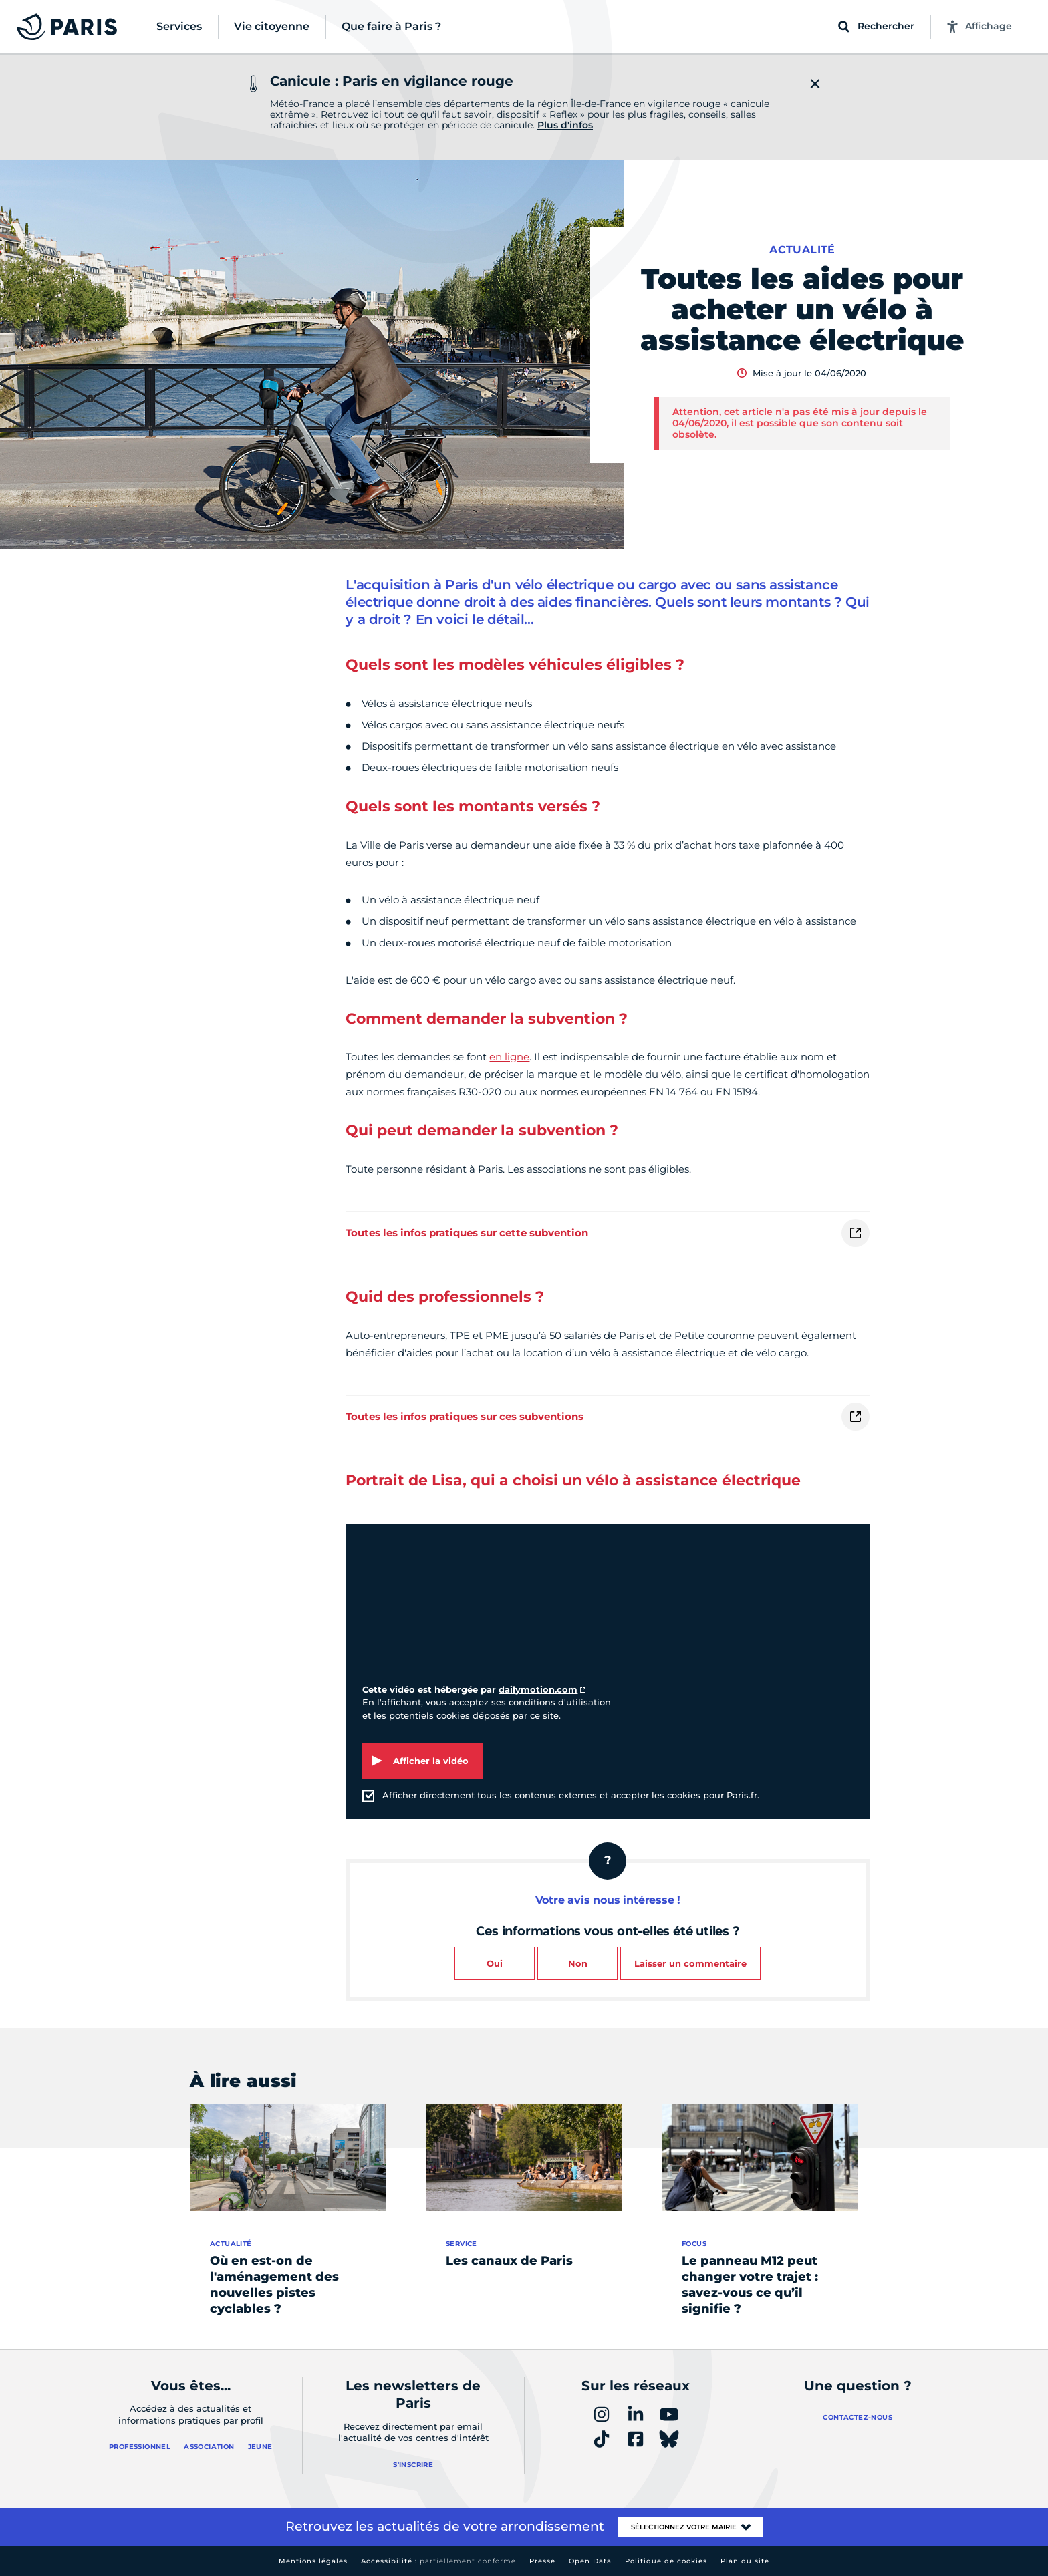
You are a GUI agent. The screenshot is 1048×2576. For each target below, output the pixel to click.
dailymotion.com (538, 1689)
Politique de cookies (666, 2561)
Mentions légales (313, 2561)
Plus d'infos (565, 125)
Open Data (590, 2561)
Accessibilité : (438, 2561)
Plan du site (744, 2561)
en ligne (509, 1056)
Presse (542, 2561)
